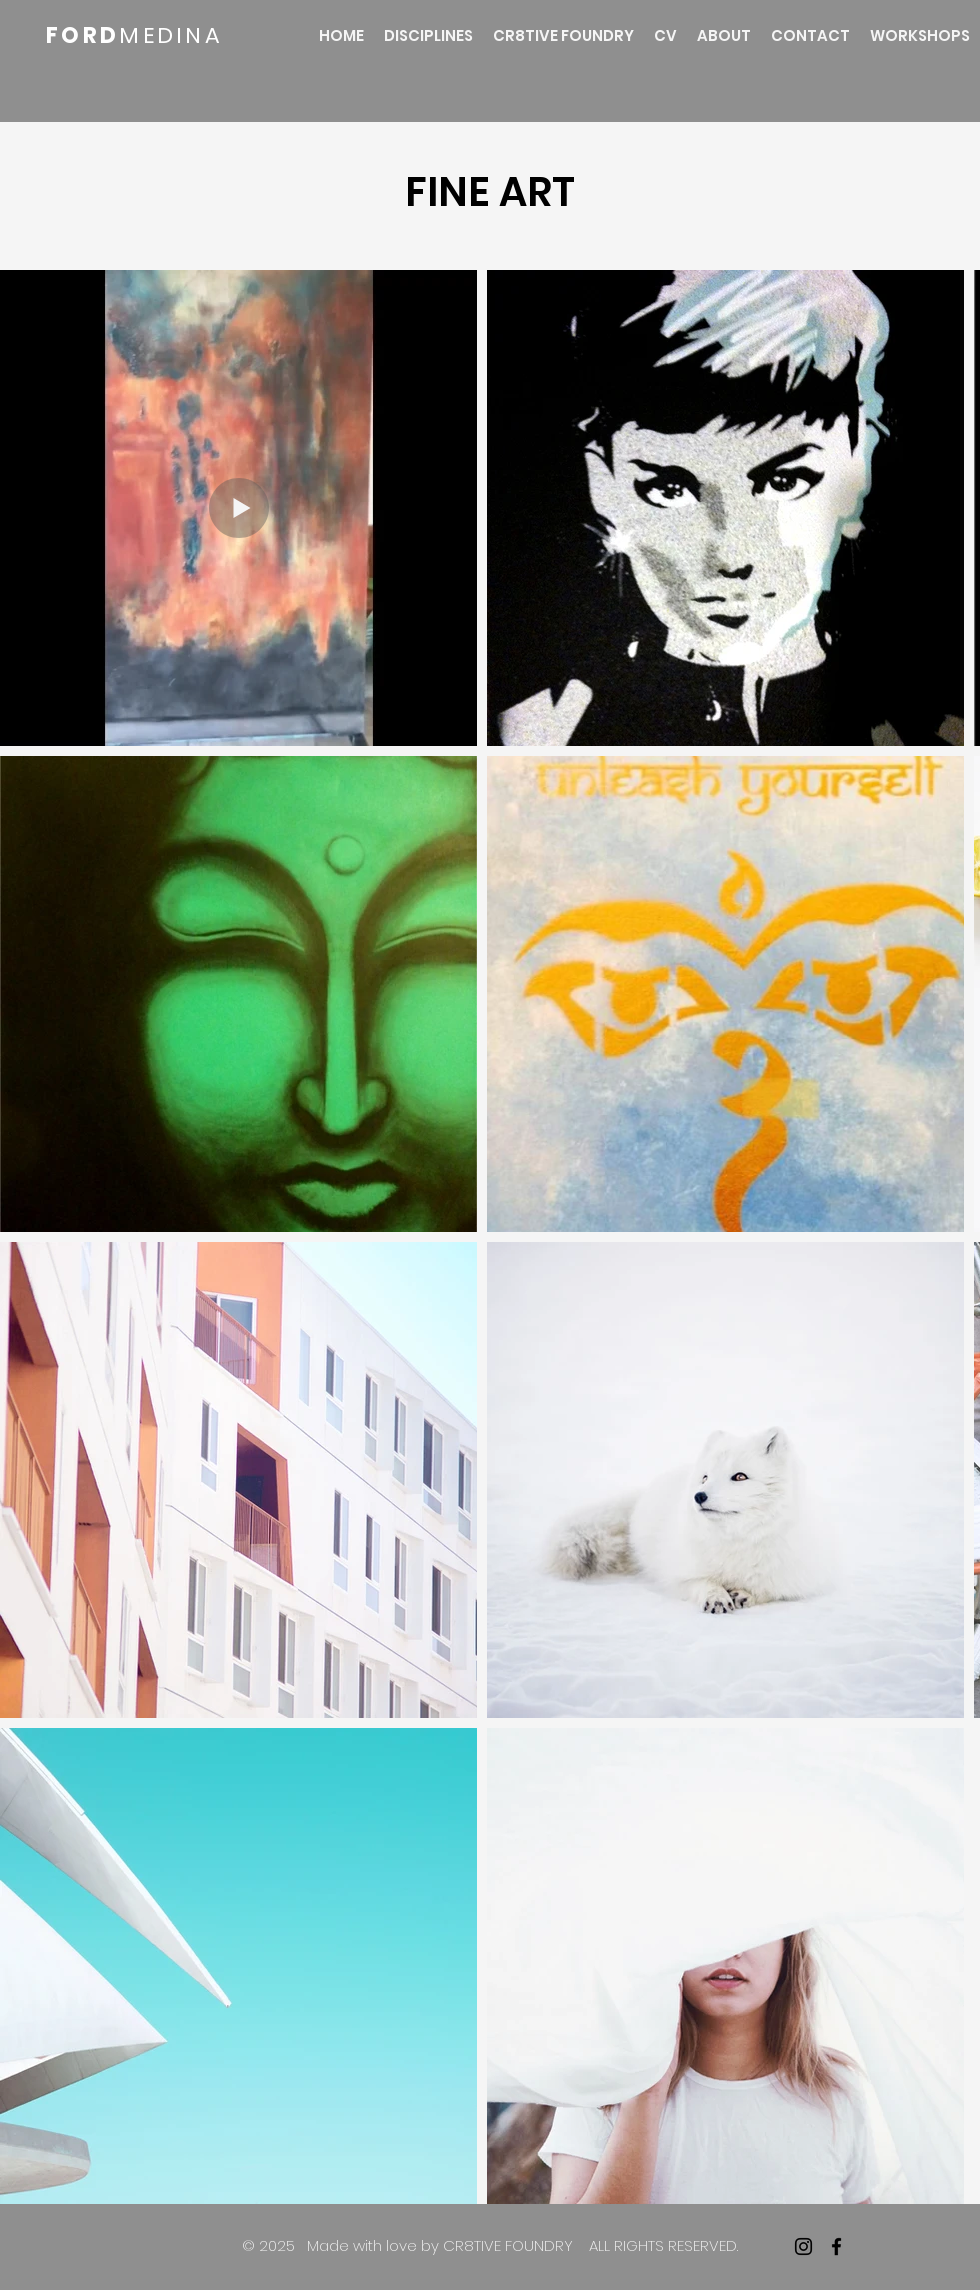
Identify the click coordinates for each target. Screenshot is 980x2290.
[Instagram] (803, 2246)
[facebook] (836, 2246)
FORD (82, 35)
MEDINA (171, 35)
